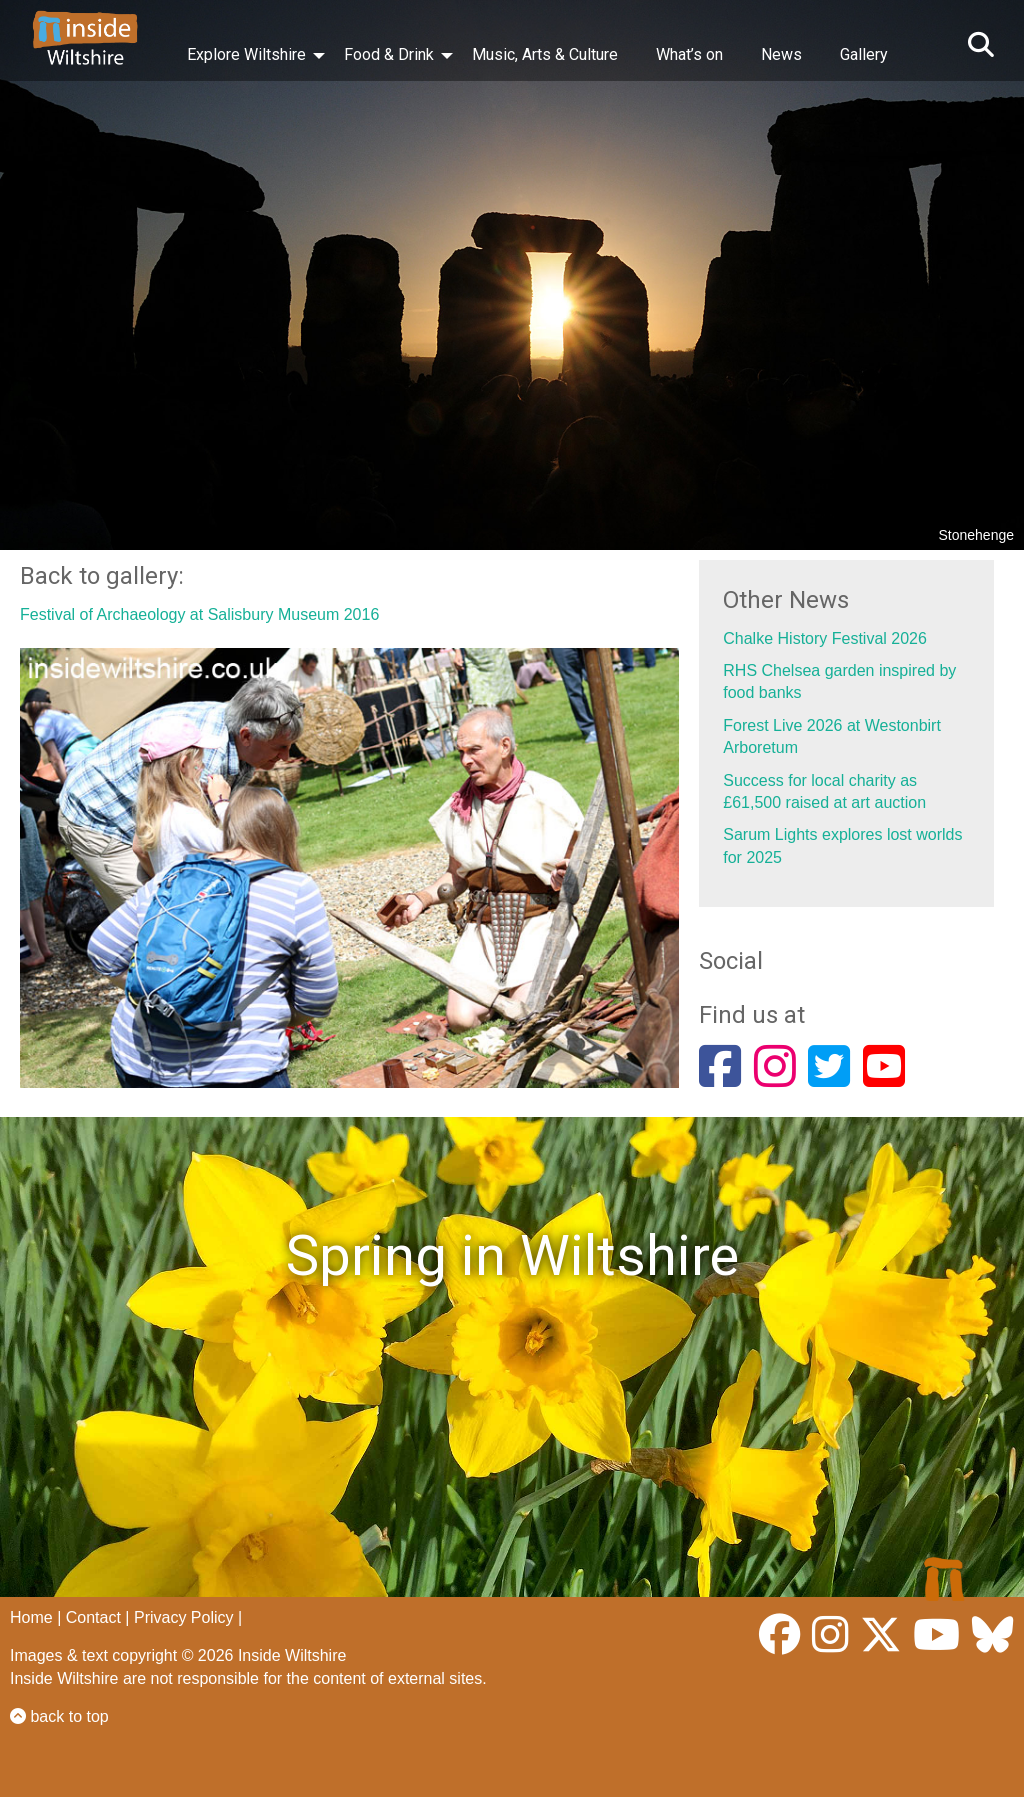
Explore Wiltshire (246, 54)
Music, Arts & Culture (545, 54)
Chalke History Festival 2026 (825, 638)
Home (31, 1617)
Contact (93, 1617)
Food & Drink (389, 54)
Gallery (864, 54)
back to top (59, 1716)
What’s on (689, 54)
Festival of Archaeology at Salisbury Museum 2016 (199, 614)
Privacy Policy (184, 1617)
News (781, 54)
